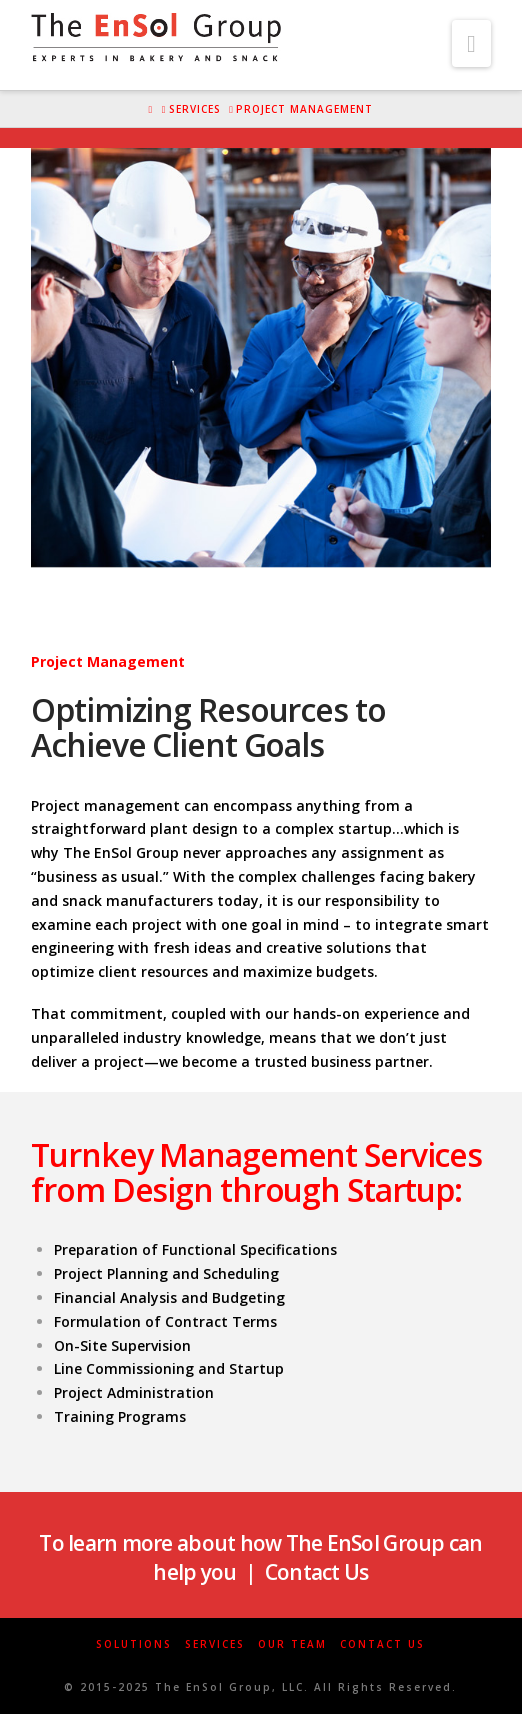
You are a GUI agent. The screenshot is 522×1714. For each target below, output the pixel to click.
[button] (471, 43)
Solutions (134, 1644)
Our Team (292, 1644)
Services (215, 1644)
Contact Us (382, 1644)
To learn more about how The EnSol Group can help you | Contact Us (260, 1557)
